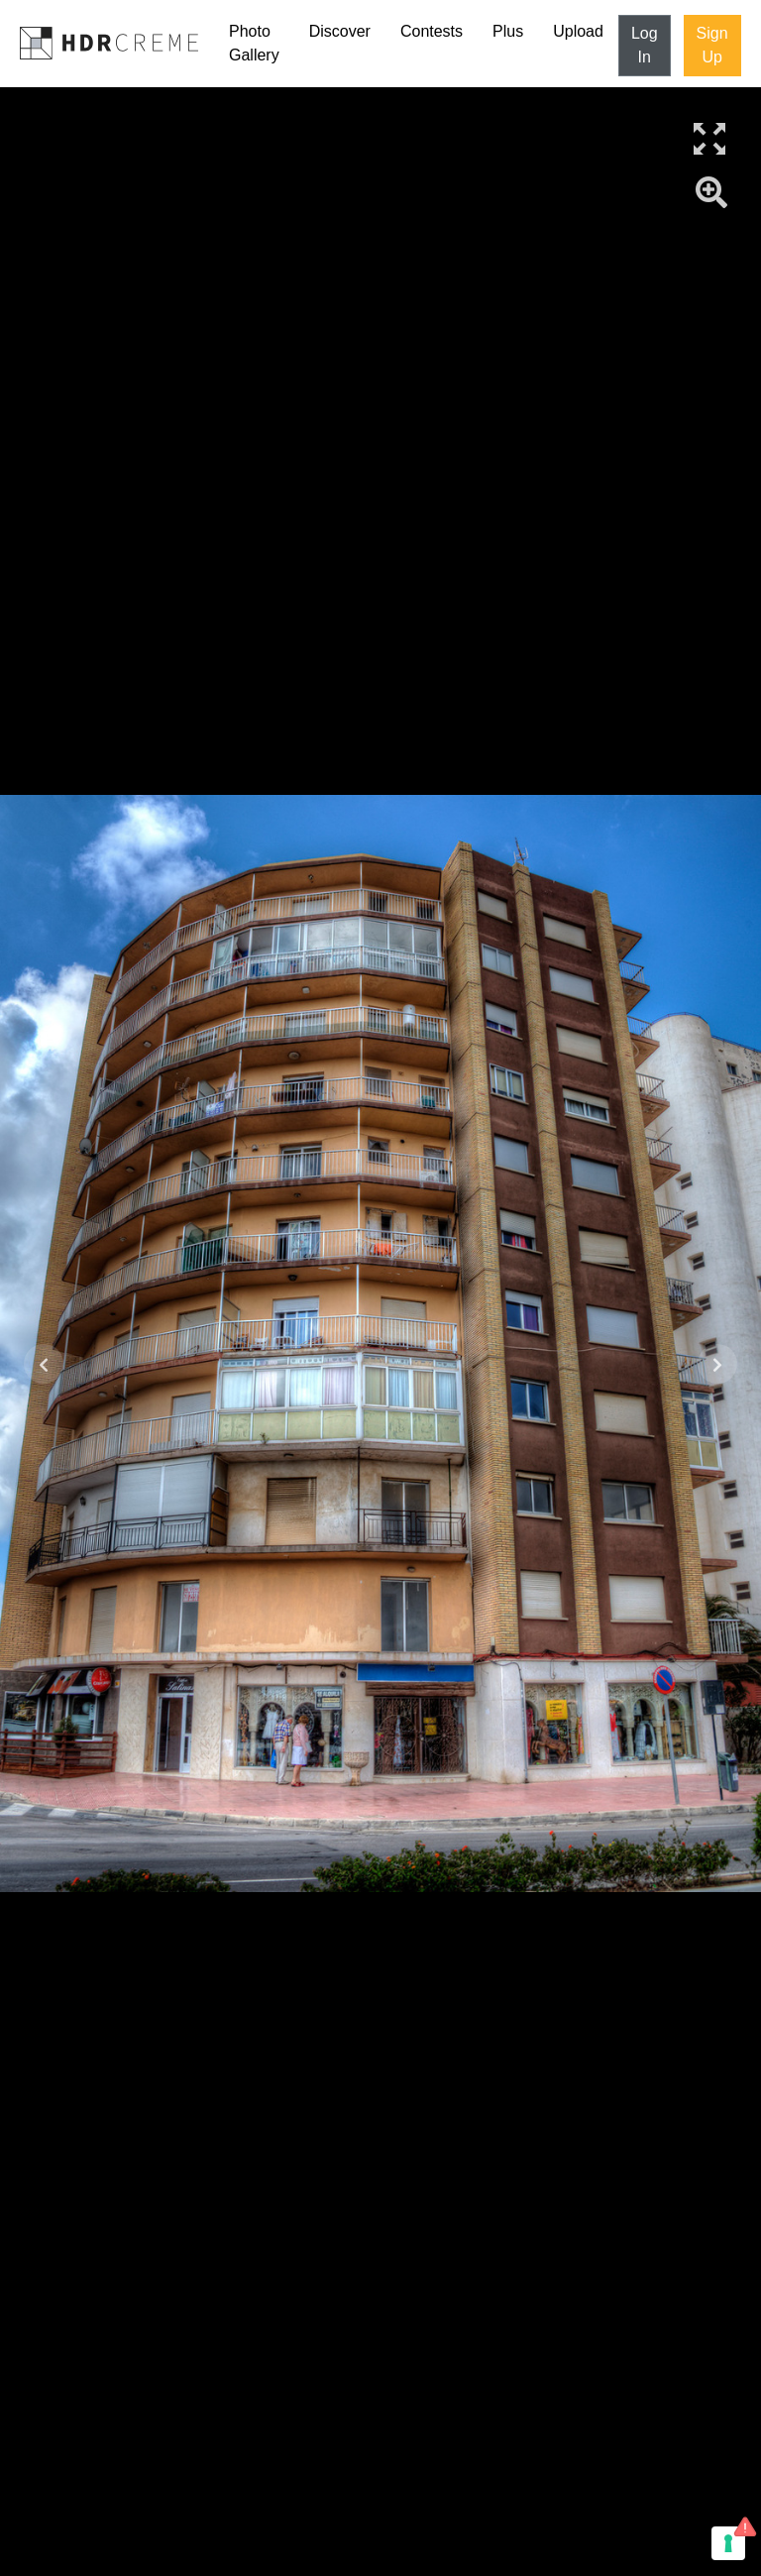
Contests (431, 31)
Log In (644, 45)
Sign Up (712, 45)
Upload (578, 31)
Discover (340, 31)
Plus (507, 31)
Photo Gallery (254, 43)
